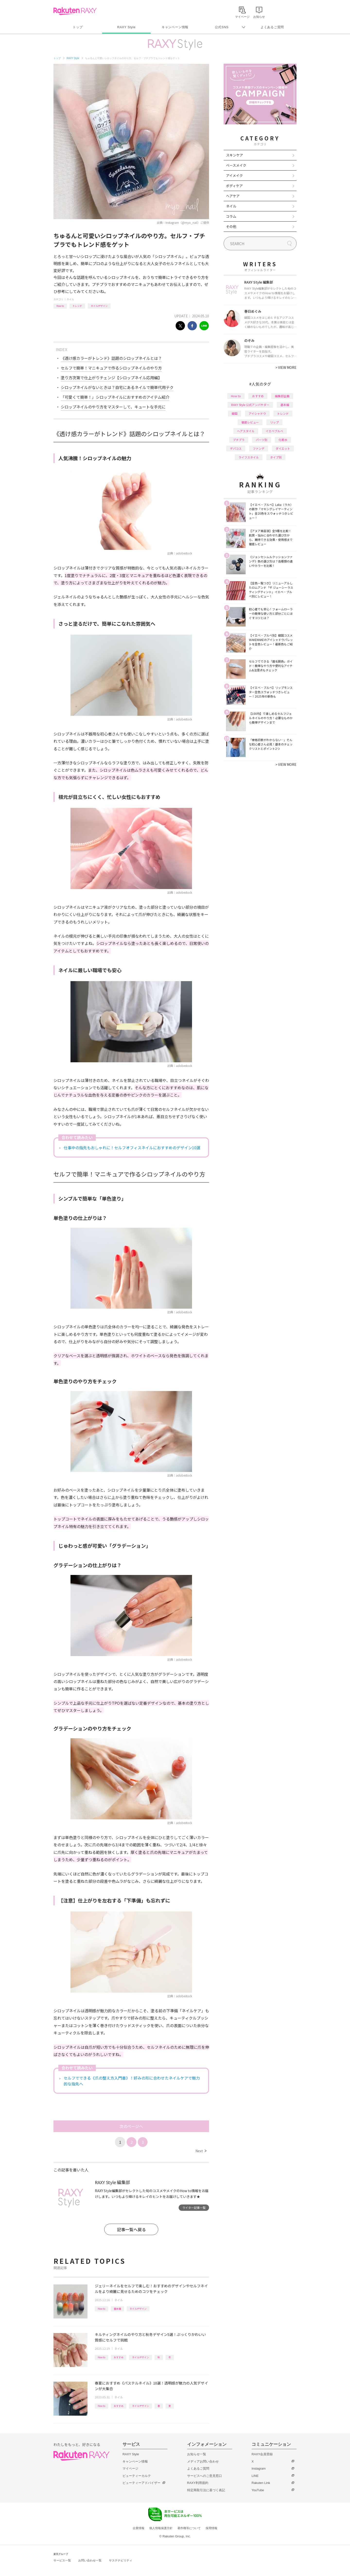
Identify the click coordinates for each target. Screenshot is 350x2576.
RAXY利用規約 (197, 2483)
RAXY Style (126, 27)
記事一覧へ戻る (131, 2229)
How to (60, 306)
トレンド (77, 306)
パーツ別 (261, 440)
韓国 (234, 413)
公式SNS (222, 27)
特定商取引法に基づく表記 (206, 2490)
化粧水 (283, 440)
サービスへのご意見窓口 (204, 2476)
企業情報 (138, 2528)
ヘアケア (233, 195)
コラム (231, 216)
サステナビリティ (120, 2560)
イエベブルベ (274, 431)
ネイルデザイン (99, 306)
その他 (231, 226)
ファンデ (258, 448)
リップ (274, 422)
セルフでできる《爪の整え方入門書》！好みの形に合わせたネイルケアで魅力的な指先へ (132, 2081)
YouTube (258, 2490)
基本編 (117, 2308)
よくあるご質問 (272, 27)
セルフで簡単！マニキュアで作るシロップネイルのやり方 (111, 368)
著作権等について (189, 2528)
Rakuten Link (261, 2483)
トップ (78, 27)
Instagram (259, 2468)
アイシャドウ (257, 413)
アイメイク (234, 175)
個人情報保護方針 (161, 2528)
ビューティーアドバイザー (141, 2483)
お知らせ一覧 (196, 2454)
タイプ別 (276, 457)
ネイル (70, 299)
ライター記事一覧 (194, 2207)
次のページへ (131, 2126)
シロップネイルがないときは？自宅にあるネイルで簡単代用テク (117, 387)
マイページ (130, 2468)
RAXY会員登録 (262, 2454)
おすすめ (118, 2357)
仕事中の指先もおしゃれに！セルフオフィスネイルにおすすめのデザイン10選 (132, 1147)
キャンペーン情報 (175, 27)
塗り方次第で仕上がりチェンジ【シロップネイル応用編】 (111, 377)
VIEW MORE (286, 367)
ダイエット (283, 448)
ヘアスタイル (245, 431)
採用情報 (211, 2528)
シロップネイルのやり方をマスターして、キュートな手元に (113, 407)
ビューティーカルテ (136, 2476)
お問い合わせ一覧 (90, 2560)
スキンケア (234, 155)
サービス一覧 (62, 2560)
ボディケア (234, 185)
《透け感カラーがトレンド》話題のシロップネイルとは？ (111, 358)
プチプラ (239, 440)
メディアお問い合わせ (203, 2461)
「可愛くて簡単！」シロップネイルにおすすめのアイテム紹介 (115, 397)
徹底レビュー (250, 422)
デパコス (236, 448)
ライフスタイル (248, 457)
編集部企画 (282, 396)
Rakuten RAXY (74, 11)
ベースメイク (236, 165)
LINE (255, 2476)
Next (200, 2150)
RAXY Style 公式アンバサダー (250, 405)
